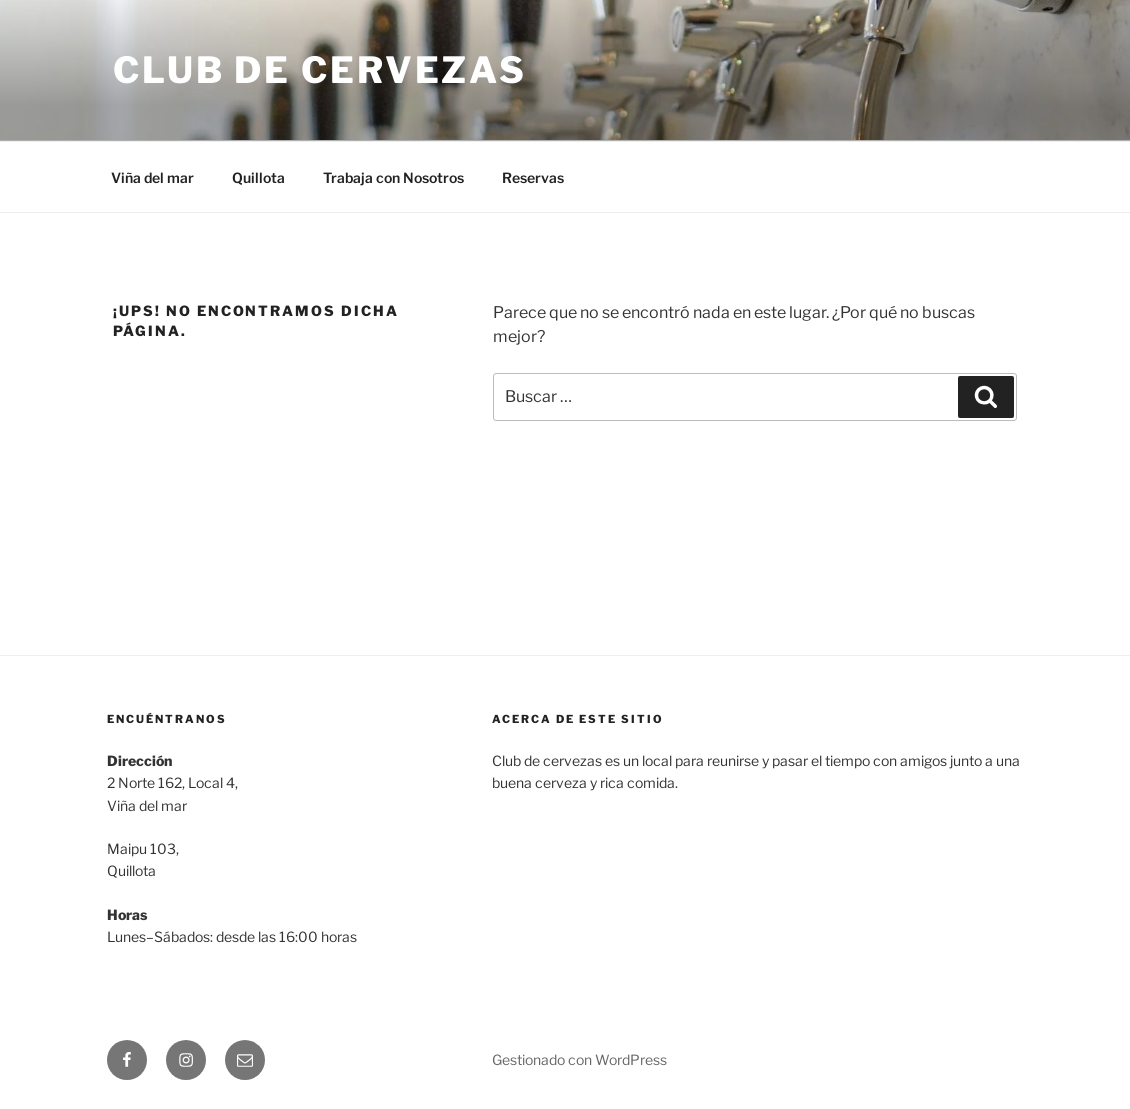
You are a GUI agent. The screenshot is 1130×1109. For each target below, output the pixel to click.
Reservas (533, 177)
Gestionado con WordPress (579, 1059)
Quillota (258, 177)
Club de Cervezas (320, 70)
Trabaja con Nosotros (393, 177)
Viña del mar (152, 177)
